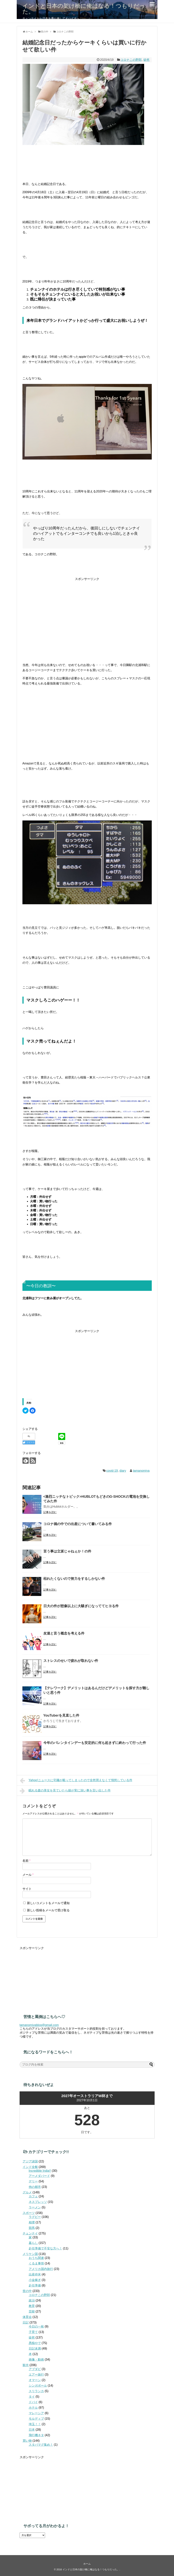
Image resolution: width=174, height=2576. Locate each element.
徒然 (146, 59)
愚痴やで (35, 2343)
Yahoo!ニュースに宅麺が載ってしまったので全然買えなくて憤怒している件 (76, 1781)
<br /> (33, 720)
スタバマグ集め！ (41, 2444)
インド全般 (30, 2167)
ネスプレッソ (38, 2201)
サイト (27, 1888)
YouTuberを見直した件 (61, 1715)
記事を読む (50, 1512)
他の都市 (35, 2186)
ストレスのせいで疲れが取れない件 (70, 1661)
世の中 (27, 2291)
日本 (32, 2429)
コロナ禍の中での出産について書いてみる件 (77, 1524)
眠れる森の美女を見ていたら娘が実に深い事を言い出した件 (65, 1791)
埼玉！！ (35, 2424)
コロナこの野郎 (131, 59)
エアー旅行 (36, 2374)
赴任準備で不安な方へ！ (45, 2248)
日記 (26, 2322)
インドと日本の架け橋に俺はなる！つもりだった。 (83, 9)
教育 (32, 2306)
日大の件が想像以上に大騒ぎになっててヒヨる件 (81, 1606)
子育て (33, 2332)
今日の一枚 (36, 2326)
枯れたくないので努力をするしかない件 (74, 1579)
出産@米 (35, 2274)
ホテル (33, 2407)
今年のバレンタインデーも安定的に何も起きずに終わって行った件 (94, 1743)
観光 (26, 2365)
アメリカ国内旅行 (41, 2269)
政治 (32, 2300)
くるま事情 (36, 2263)
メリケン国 (30, 2254)
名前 (26, 1860)
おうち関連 (36, 2258)
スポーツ (29, 2212)
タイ (32, 2396)
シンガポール (38, 2385)
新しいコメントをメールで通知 (48, 1903)
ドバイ (33, 2402)
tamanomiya (141, 1470)
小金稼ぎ (35, 2280)
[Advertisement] (87, 608)
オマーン (35, 2380)
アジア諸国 (30, 2161)
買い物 (27, 2440)
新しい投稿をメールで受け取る (48, 1910)
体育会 (27, 2317)
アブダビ (35, 2369)
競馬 (32, 2227)
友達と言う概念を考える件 (63, 1633)
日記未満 (35, 2348)
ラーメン (35, 2207)
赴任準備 (35, 2285)
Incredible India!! (40, 2170)
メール (28, 1874)
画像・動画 (36, 2359)
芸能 (32, 2311)
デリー (33, 2181)
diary (122, 1470)
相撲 (32, 2222)
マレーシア (36, 2413)
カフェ (33, 2196)
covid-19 (112, 1470)
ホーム (87, 2563)
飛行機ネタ (36, 2435)
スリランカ (36, 2391)
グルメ (27, 2192)
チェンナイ (30, 2233)
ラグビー (35, 2216)
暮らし (33, 2243)
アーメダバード (39, 2175)
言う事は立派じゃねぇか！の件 (67, 1551)
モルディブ (36, 2418)
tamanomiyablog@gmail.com (39, 2025)
